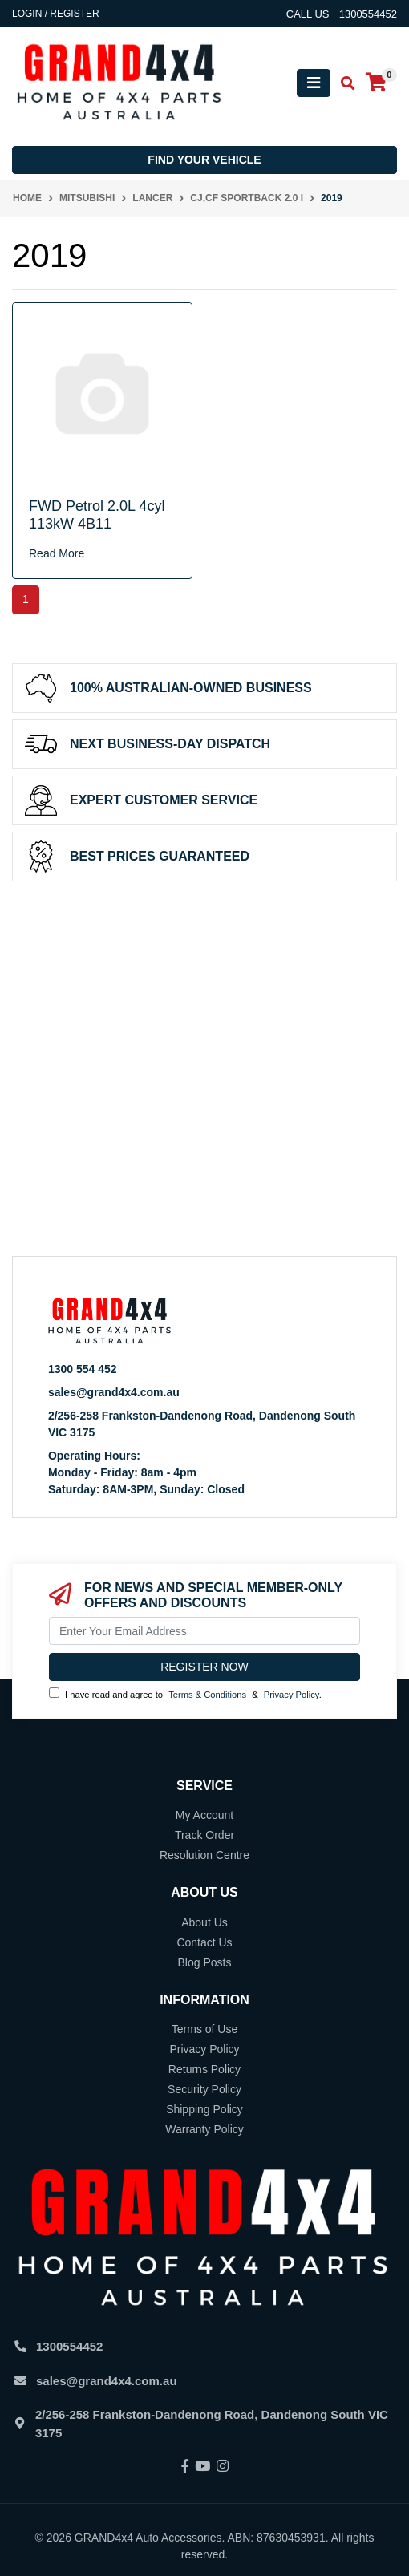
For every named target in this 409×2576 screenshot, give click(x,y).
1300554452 (69, 2346)
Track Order (204, 1835)
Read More (56, 553)
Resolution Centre (204, 1855)
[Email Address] (204, 1631)
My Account (204, 1814)
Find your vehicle (204, 159)
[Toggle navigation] (313, 83)
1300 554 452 (82, 1369)
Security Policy (204, 2089)
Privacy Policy (291, 1694)
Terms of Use (204, 2029)
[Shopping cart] (376, 83)
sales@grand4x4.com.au (114, 1392)
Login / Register (55, 13)
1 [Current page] (25, 599)
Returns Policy (204, 2069)
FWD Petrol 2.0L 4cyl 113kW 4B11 (96, 515)
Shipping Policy (204, 2109)
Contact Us (204, 1942)
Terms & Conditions (207, 1694)
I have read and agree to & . (185, 1693)
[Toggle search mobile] (342, 83)
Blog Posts (205, 1962)
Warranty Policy (204, 2129)
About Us (204, 1922)
